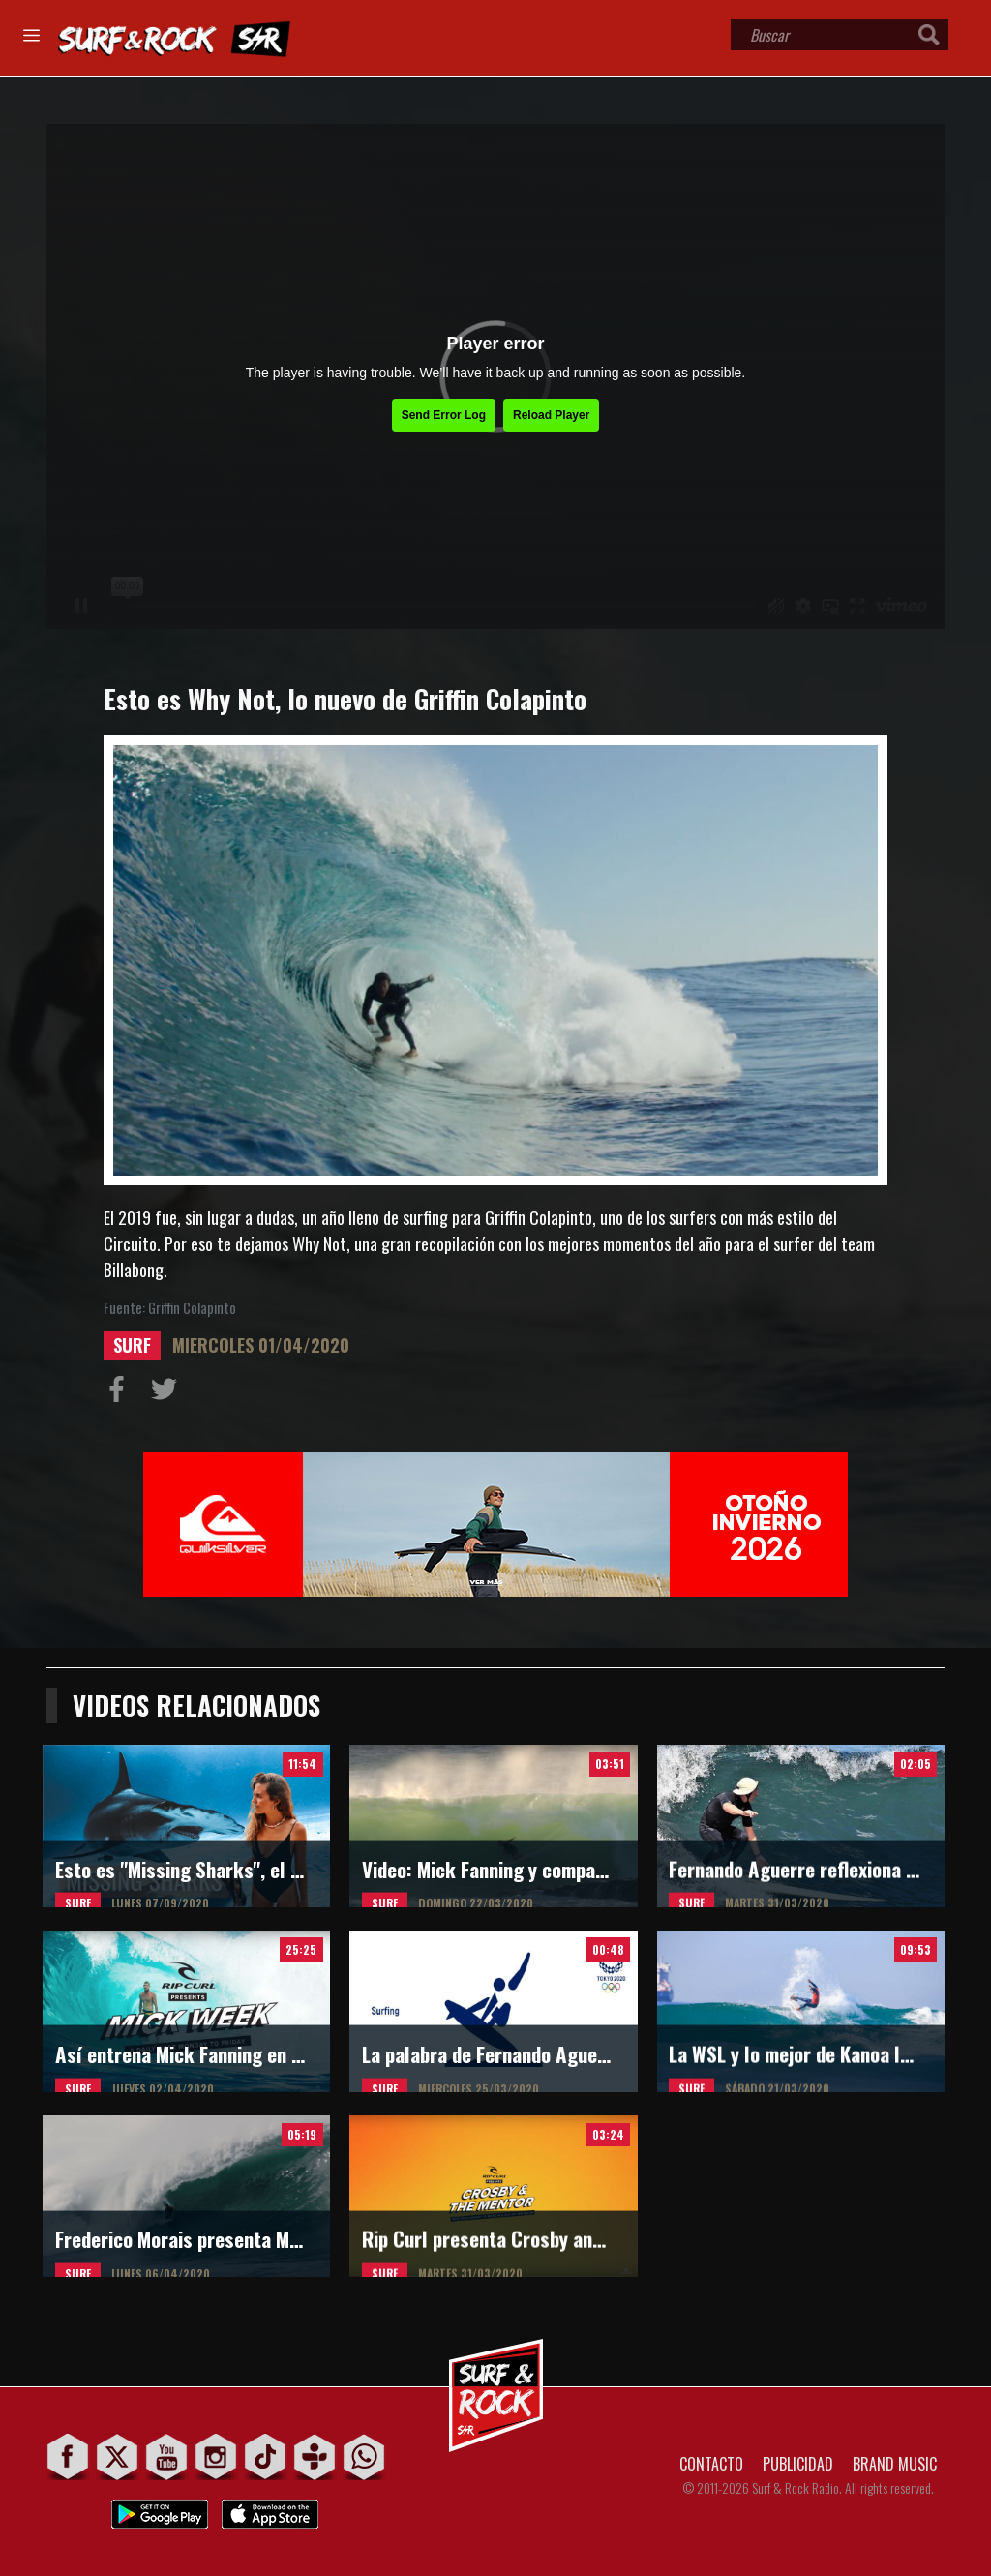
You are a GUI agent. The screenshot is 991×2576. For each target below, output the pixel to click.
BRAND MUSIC (895, 2463)
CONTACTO (711, 2463)
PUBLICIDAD (798, 2463)
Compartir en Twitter (168, 1393)
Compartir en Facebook (121, 1393)
